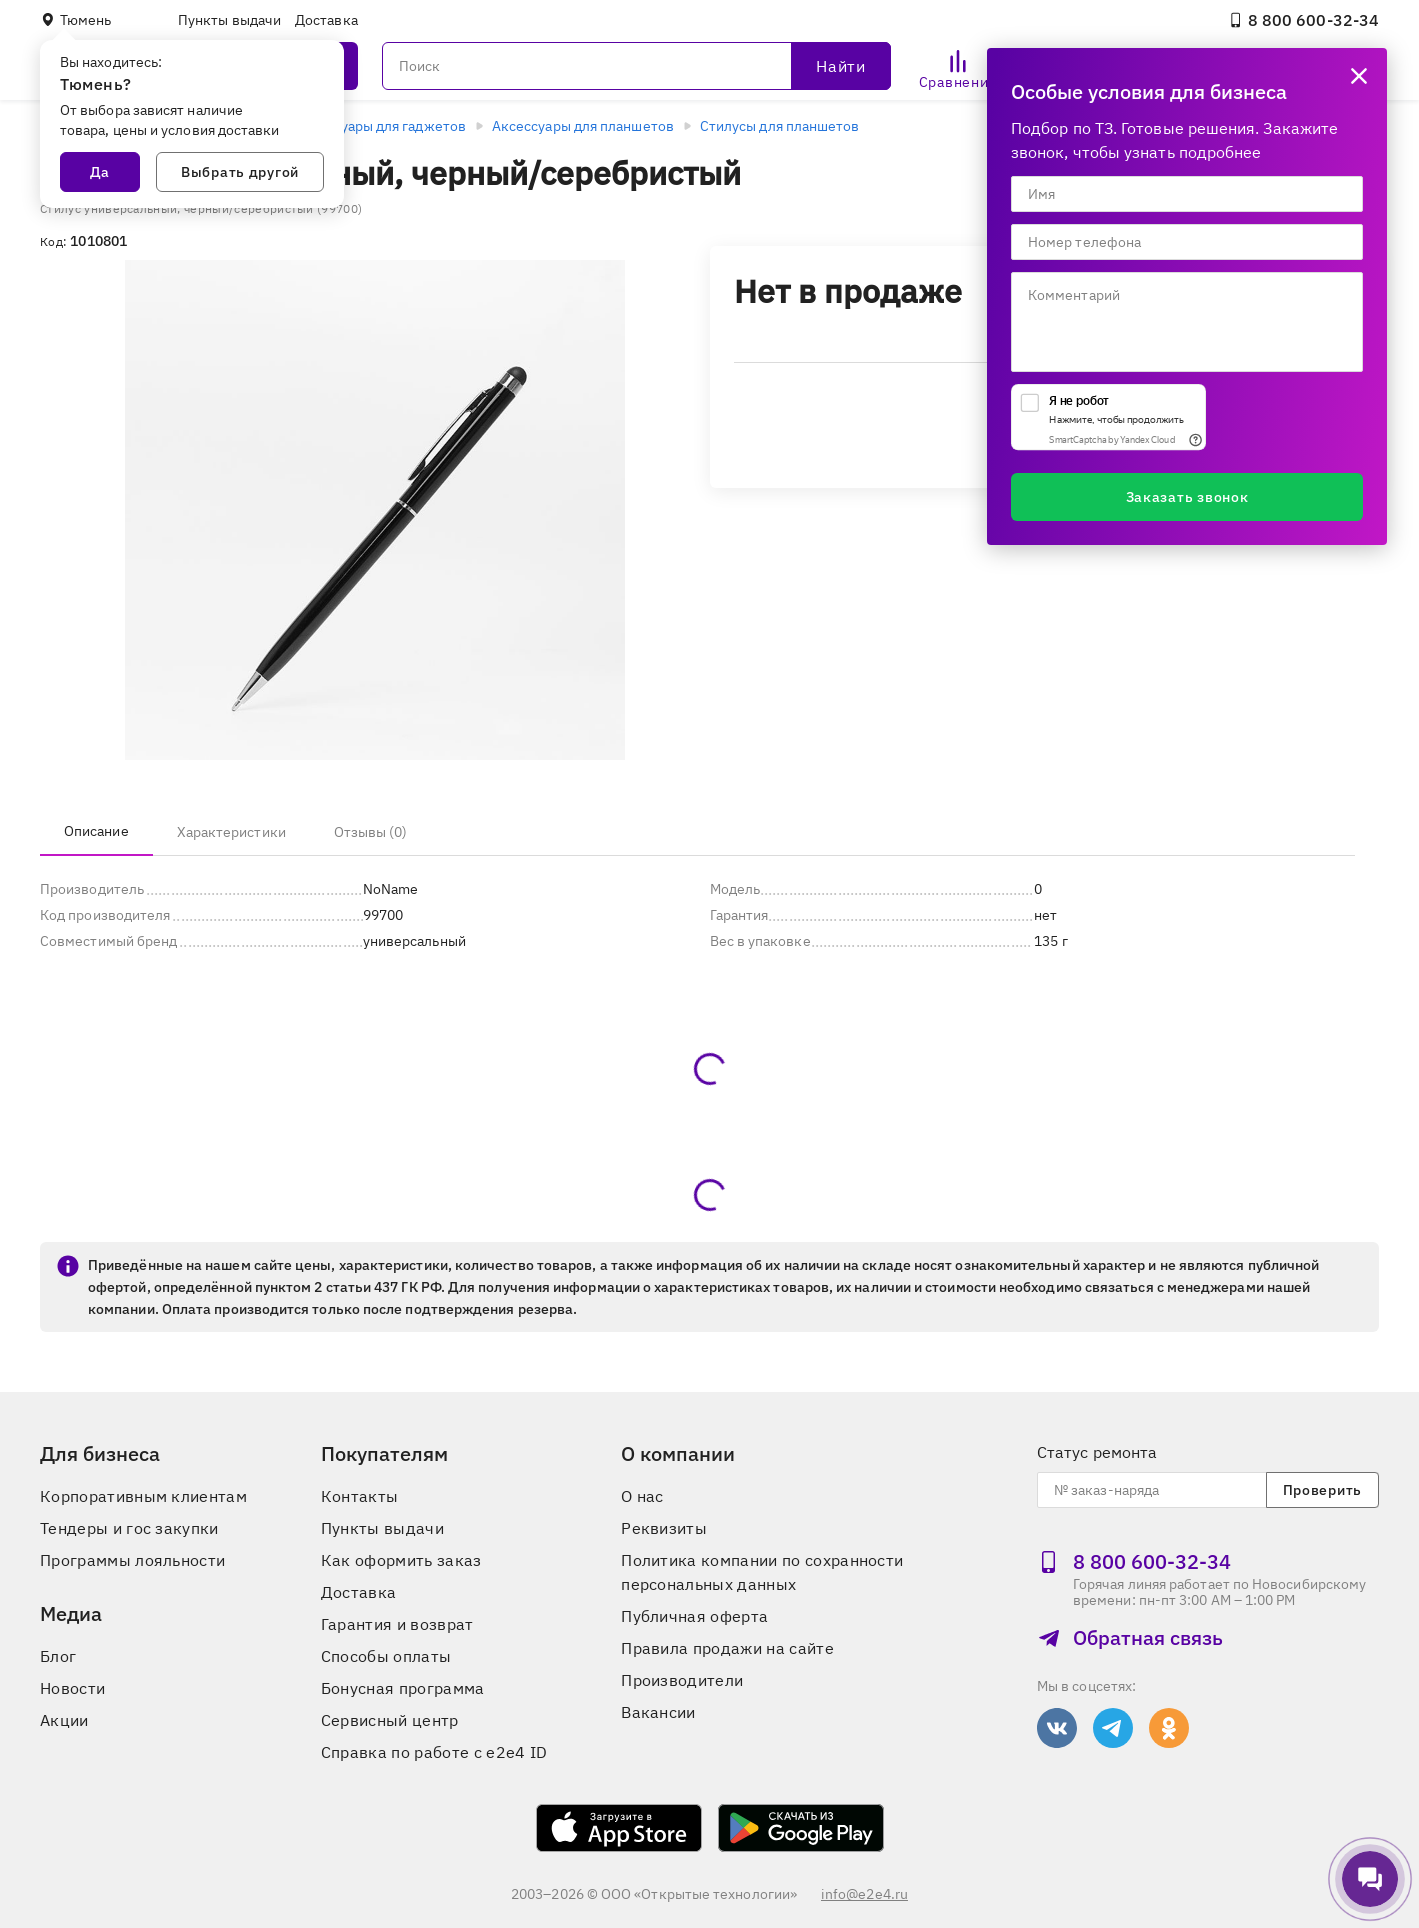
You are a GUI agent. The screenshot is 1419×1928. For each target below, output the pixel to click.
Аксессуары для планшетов (583, 126)
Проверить (1322, 1490)
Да (100, 172)
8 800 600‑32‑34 (1303, 20)
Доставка (326, 20)
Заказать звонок (1187, 497)
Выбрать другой (240, 172)
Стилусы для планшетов (780, 126)
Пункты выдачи (229, 20)
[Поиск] (636, 66)
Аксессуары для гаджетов (380, 126)
